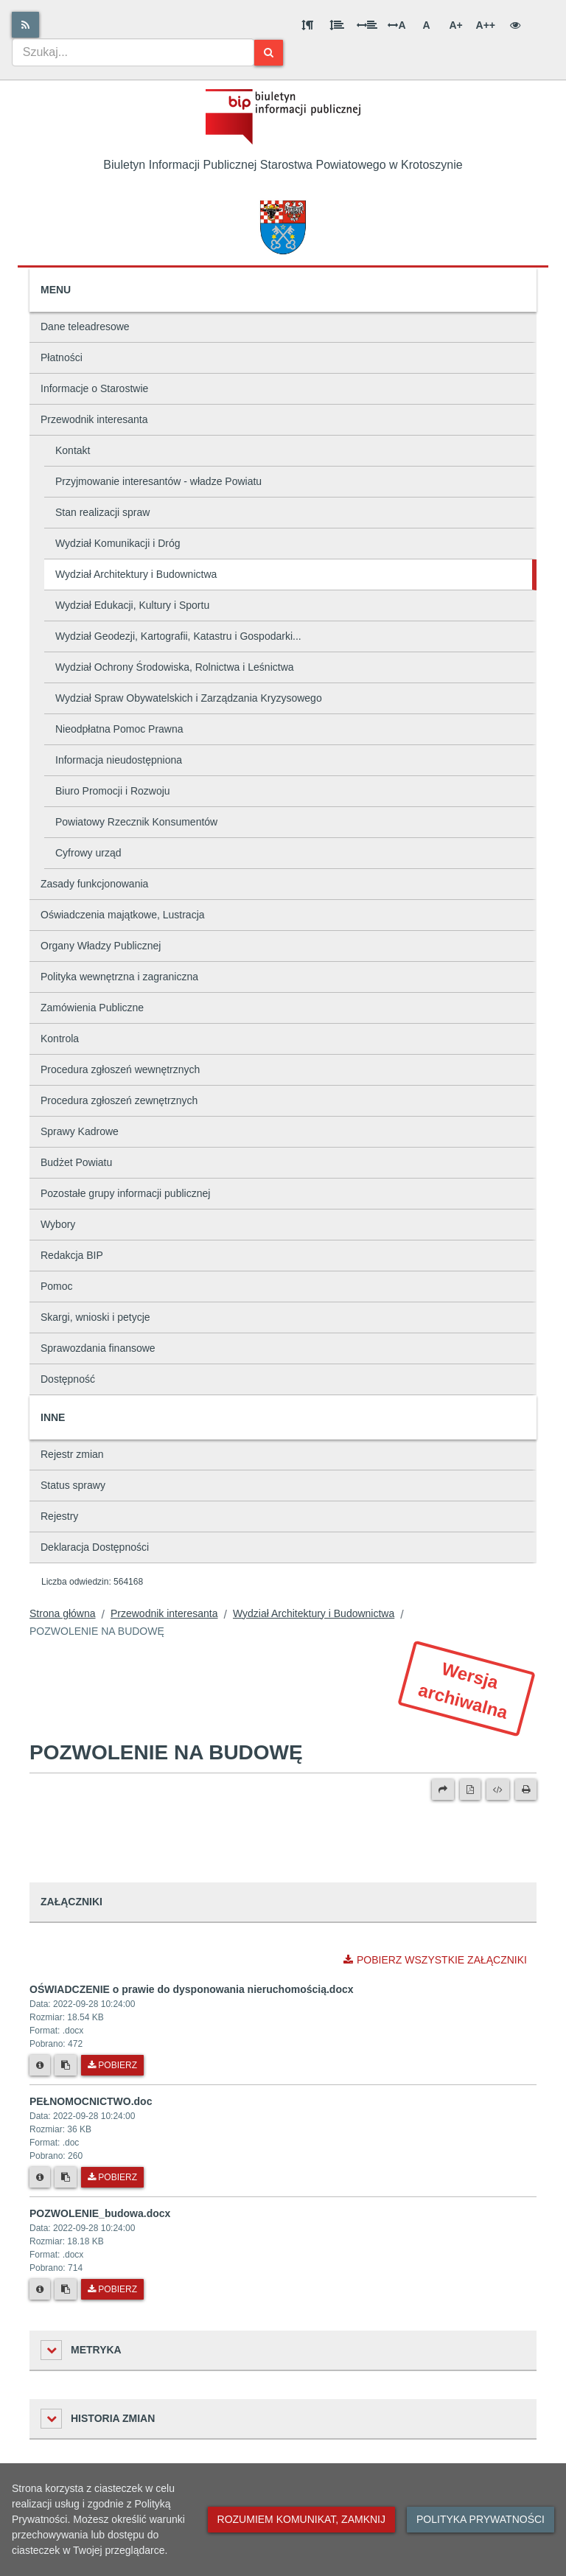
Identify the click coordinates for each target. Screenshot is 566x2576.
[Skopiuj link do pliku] (66, 2065)
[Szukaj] (268, 53)
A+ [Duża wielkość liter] (455, 25)
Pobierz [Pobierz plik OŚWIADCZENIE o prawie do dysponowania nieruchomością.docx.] (112, 2065)
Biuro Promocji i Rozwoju (112, 791)
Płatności (62, 357)
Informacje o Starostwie (94, 388)
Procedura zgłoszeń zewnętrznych (119, 1100)
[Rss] (25, 25)
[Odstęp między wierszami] (337, 25)
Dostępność (68, 1379)
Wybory (58, 1224)
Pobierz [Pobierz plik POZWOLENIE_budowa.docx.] (112, 2289)
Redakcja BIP (72, 1255)
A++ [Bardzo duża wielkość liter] (485, 25)
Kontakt (72, 450)
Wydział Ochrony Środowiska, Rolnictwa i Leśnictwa (174, 667)
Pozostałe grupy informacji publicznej (125, 1193)
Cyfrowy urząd (88, 853)
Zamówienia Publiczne (92, 1007)
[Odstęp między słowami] (367, 25)
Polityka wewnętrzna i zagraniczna (119, 976)
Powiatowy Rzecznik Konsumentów (136, 822)
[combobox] (133, 52)
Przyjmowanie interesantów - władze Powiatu (158, 481)
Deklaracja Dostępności (95, 1547)
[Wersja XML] (497, 1789)
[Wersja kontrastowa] (515, 25)
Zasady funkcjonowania (94, 884)
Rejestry (59, 1516)
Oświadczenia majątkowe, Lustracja (123, 915)
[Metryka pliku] (39, 2065)
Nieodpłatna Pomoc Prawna (119, 729)
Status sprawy (73, 1485)
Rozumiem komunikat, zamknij (301, 2519)
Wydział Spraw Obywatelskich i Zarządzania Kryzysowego (188, 698)
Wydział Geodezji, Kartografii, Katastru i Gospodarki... (178, 636)
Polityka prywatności (480, 2519)
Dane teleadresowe (85, 326)
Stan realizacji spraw (102, 512)
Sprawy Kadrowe (80, 1131)
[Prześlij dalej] (443, 1789)
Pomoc (57, 1286)
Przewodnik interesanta (94, 419)
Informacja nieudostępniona (118, 760)
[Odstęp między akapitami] (307, 25)
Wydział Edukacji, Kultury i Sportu (132, 605)
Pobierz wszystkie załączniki (435, 1960)
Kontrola (60, 1038)
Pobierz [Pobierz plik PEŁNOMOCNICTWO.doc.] (112, 2177)
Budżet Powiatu (76, 1162)
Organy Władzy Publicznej (101, 946)
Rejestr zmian (72, 1454)
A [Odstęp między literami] (396, 25)
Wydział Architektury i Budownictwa (136, 574)
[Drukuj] (526, 1789)
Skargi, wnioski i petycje (95, 1317)
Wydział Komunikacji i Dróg (117, 543)
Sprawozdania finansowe (98, 1348)
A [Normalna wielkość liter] (426, 25)
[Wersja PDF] (470, 1789)
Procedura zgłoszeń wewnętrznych (120, 1069)
